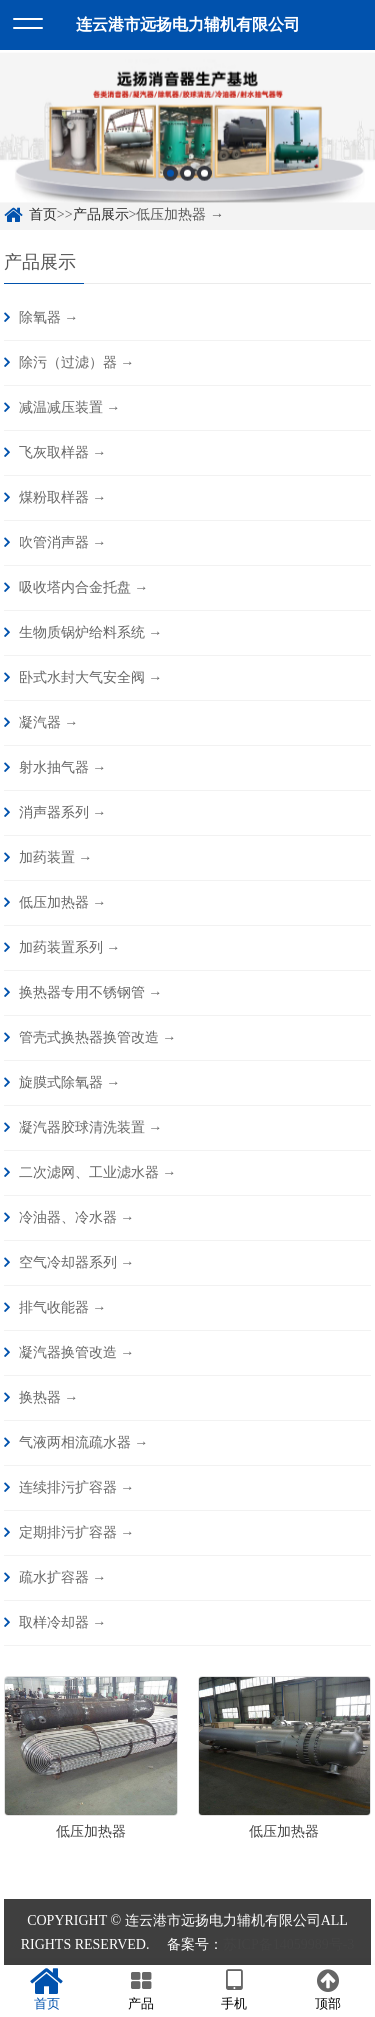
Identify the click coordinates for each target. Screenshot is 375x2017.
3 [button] (204, 180)
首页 (43, 214)
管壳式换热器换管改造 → (98, 1037)
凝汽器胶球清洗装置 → (91, 1127)
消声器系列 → (63, 812)
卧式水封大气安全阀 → (91, 677)
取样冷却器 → (63, 1622)
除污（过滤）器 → (77, 362)
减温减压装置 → (70, 407)
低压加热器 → (63, 902)
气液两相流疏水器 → (84, 1442)
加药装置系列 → (70, 947)
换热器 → (49, 1397)
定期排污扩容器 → (77, 1532)
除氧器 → (49, 317)
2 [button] (187, 180)
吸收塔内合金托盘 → (84, 587)
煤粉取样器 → (63, 497)
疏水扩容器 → (63, 1577)
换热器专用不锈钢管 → (91, 992)
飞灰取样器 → (63, 452)
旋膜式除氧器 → (70, 1082)
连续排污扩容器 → (77, 1487)
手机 (235, 1990)
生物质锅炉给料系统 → (91, 632)
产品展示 (101, 214)
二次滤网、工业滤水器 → (98, 1172)
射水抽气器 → (63, 767)
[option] (187, 135)
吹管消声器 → (63, 542)
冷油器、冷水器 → (77, 1217)
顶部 (328, 1990)
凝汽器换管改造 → (77, 1352)
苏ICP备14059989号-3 (288, 1944)
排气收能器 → (63, 1307)
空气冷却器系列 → (77, 1262)
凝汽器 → (49, 722)
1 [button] (170, 180)
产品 (141, 1990)
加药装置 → (56, 857)
